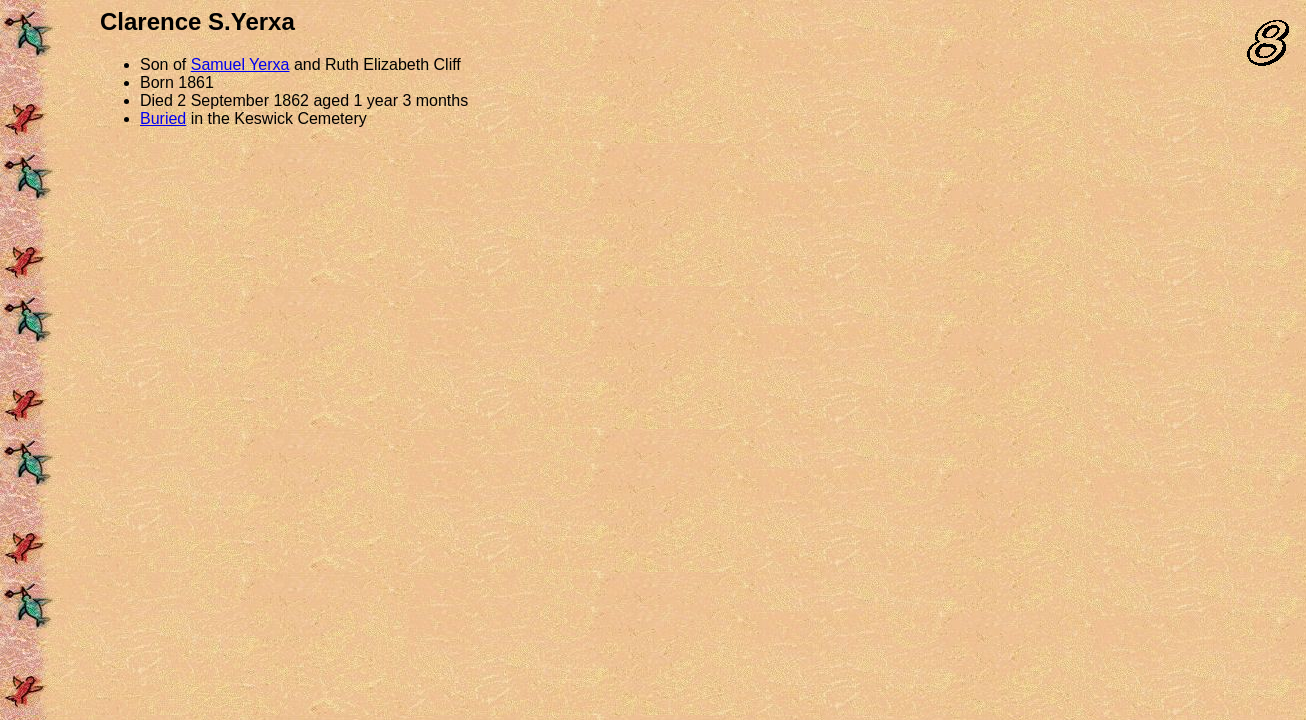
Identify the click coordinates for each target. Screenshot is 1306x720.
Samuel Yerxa (240, 64)
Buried (163, 118)
